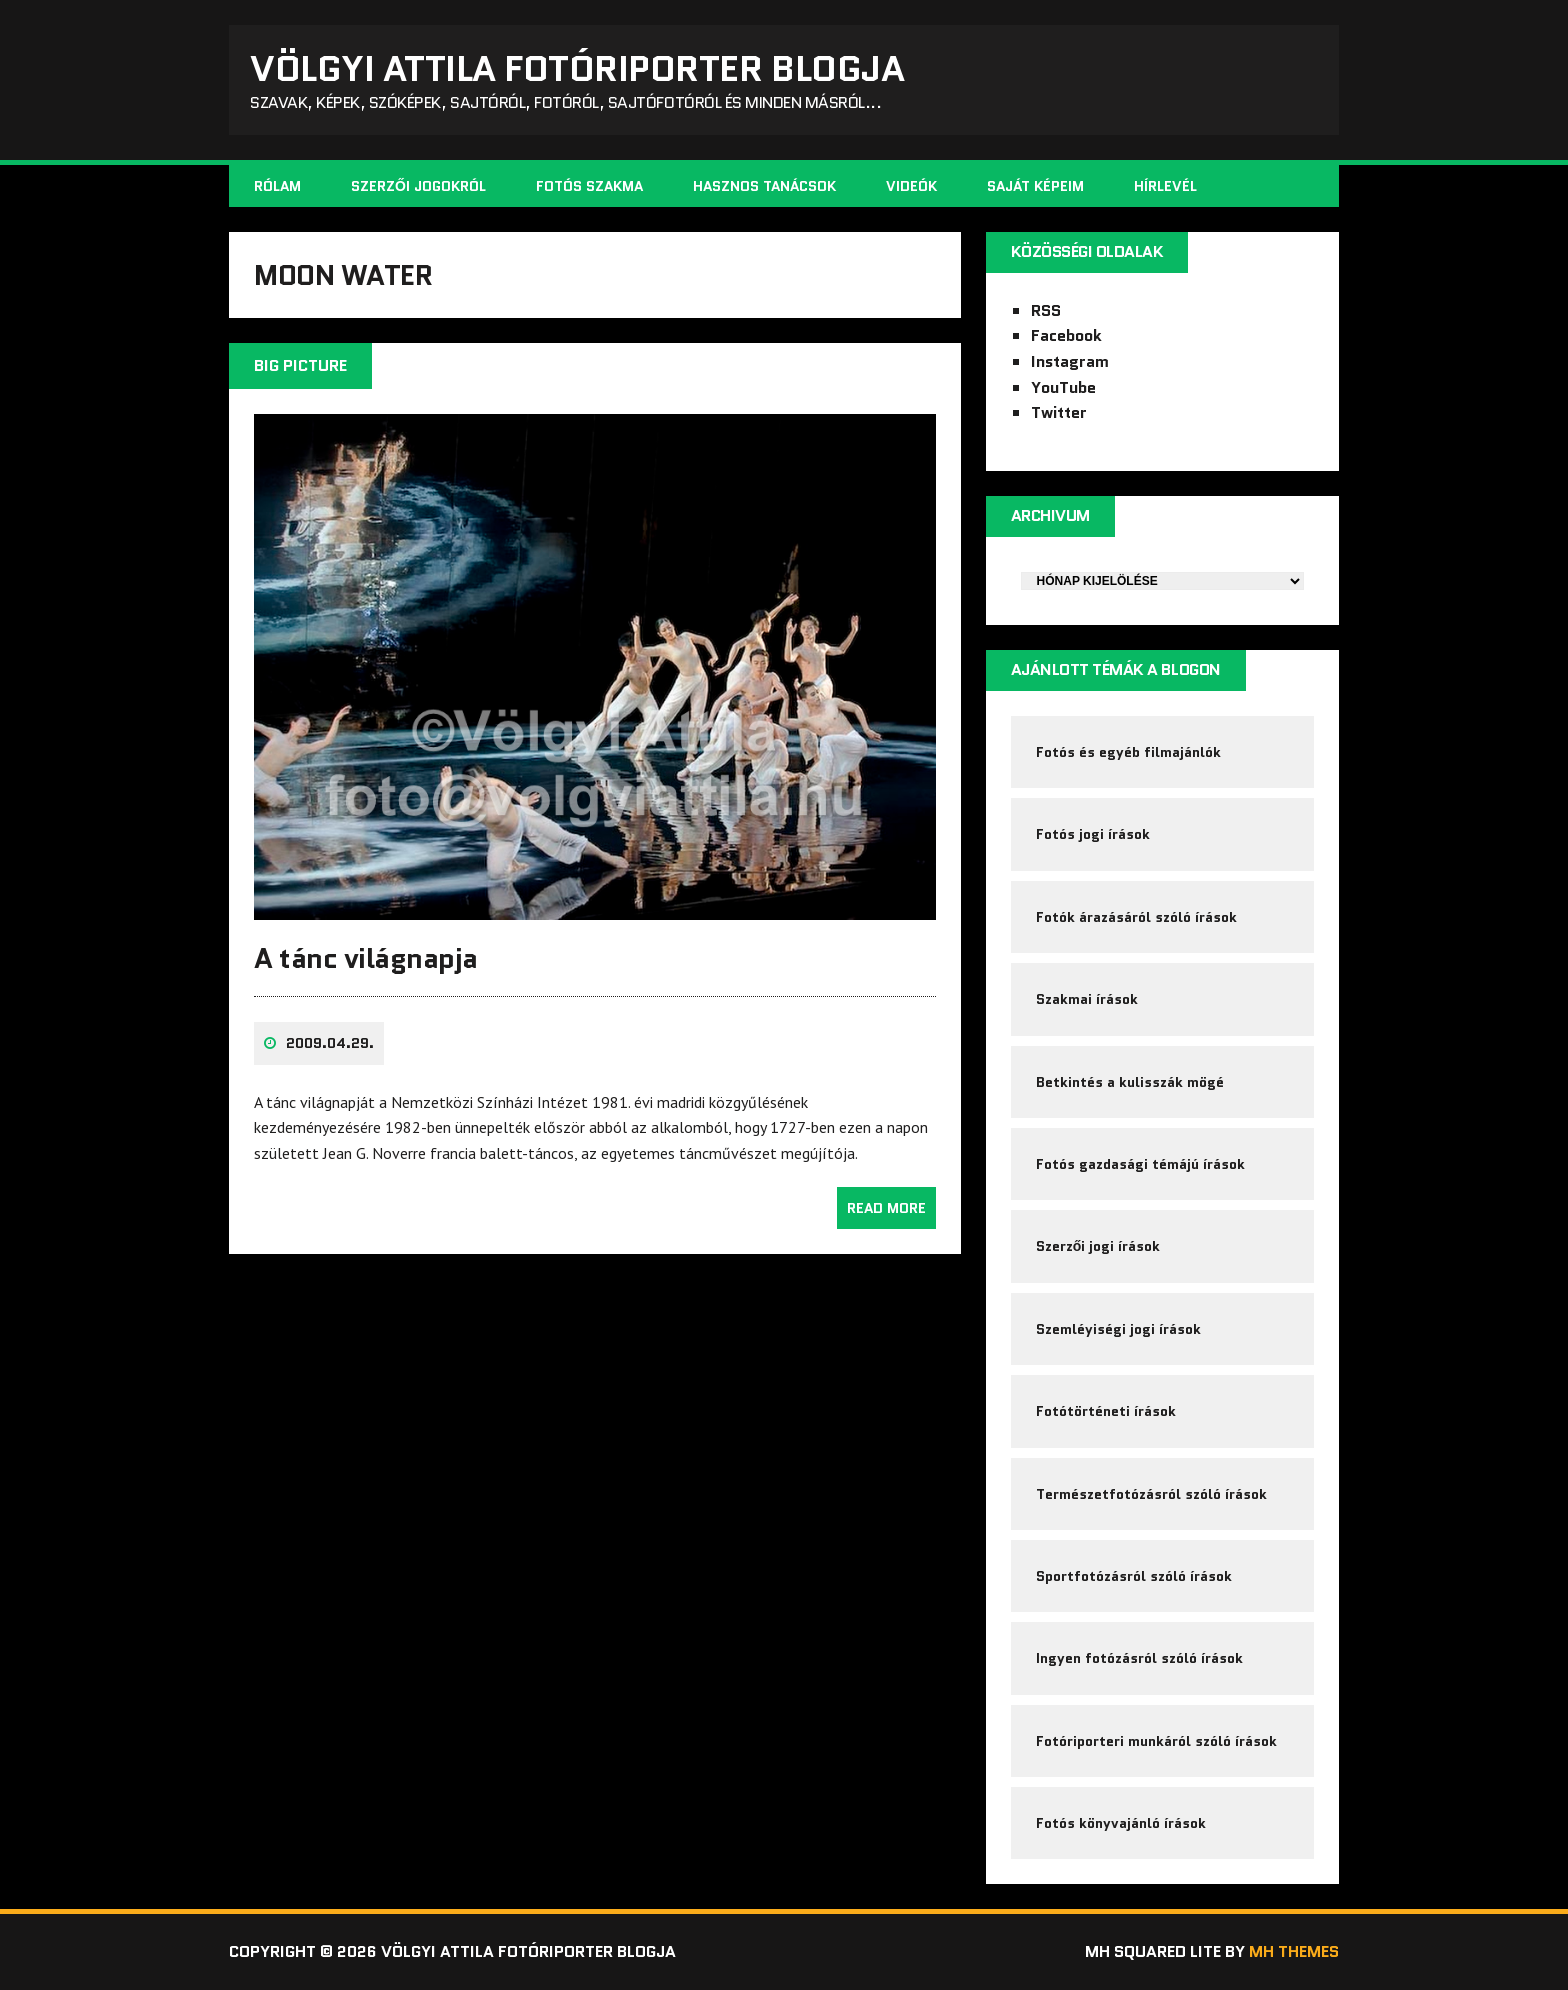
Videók (911, 186)
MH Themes (1294, 1951)
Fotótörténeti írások (1106, 1411)
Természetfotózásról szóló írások (1151, 1494)
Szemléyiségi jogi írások (1118, 1329)
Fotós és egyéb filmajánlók (1128, 752)
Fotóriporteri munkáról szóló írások (1156, 1741)
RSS (1046, 310)
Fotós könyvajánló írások (1121, 1823)
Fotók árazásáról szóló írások (1136, 917)
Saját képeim (1035, 186)
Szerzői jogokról (418, 186)
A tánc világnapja (366, 958)
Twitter (1059, 412)
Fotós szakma (589, 186)
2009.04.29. (330, 1043)
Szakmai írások (1087, 999)
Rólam (277, 186)
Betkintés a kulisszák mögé (1130, 1082)
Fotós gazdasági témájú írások (1140, 1164)
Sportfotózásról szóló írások (1134, 1576)
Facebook (1066, 335)
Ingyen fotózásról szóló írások (1139, 1658)
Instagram (1070, 361)
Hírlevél (1165, 186)
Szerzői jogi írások (1098, 1246)
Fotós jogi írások (1093, 834)
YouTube (1063, 387)
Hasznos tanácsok (764, 186)
